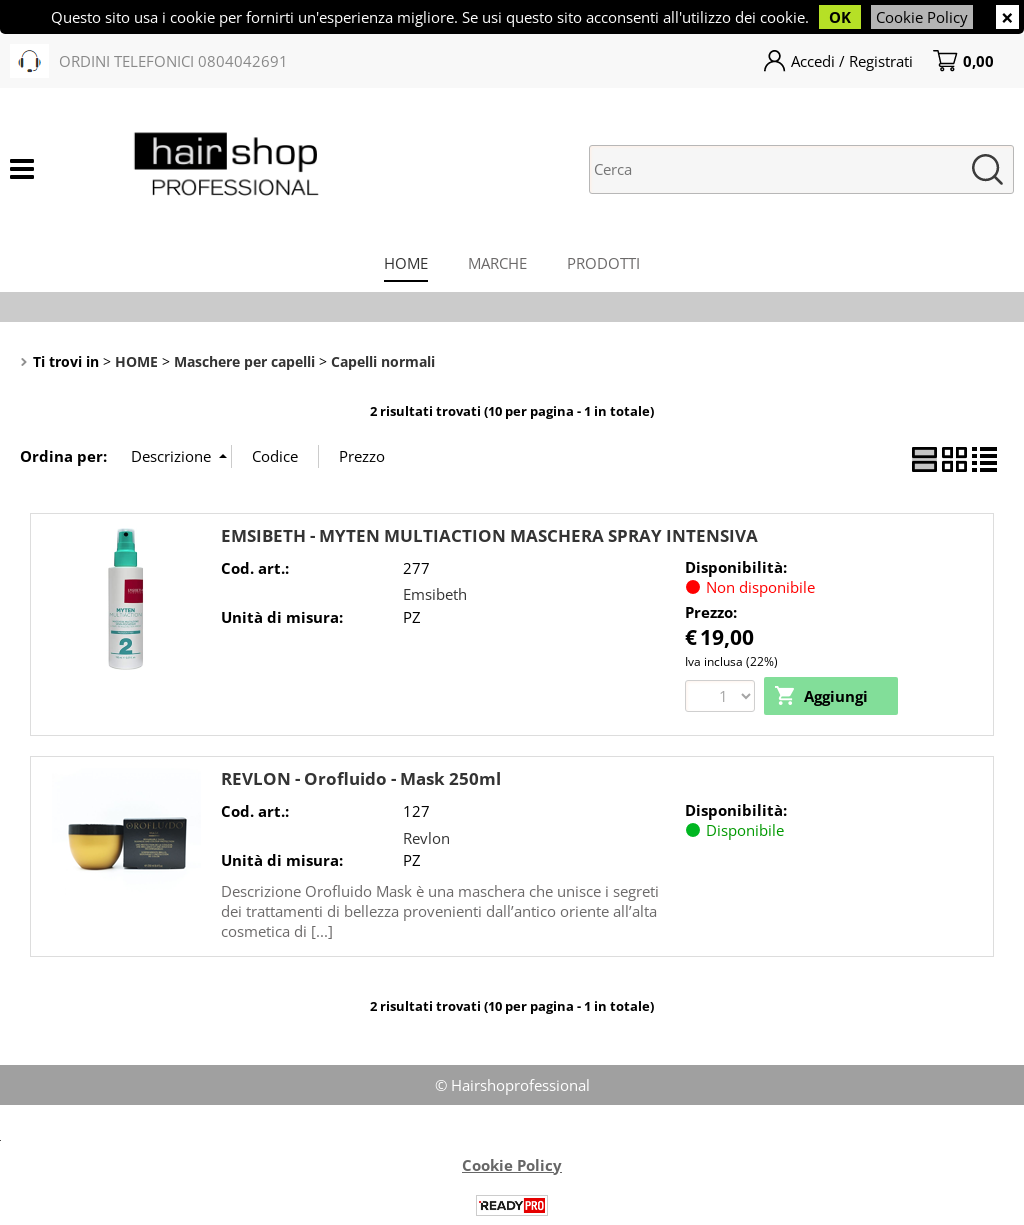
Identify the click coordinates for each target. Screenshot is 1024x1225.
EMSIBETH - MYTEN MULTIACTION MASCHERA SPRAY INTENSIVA (489, 535)
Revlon (426, 838)
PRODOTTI (603, 263)
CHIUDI (1007, 17)
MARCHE (497, 263)
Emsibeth (435, 594)
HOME (406, 263)
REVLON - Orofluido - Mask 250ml (361, 778)
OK (840, 17)
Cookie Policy (922, 17)
